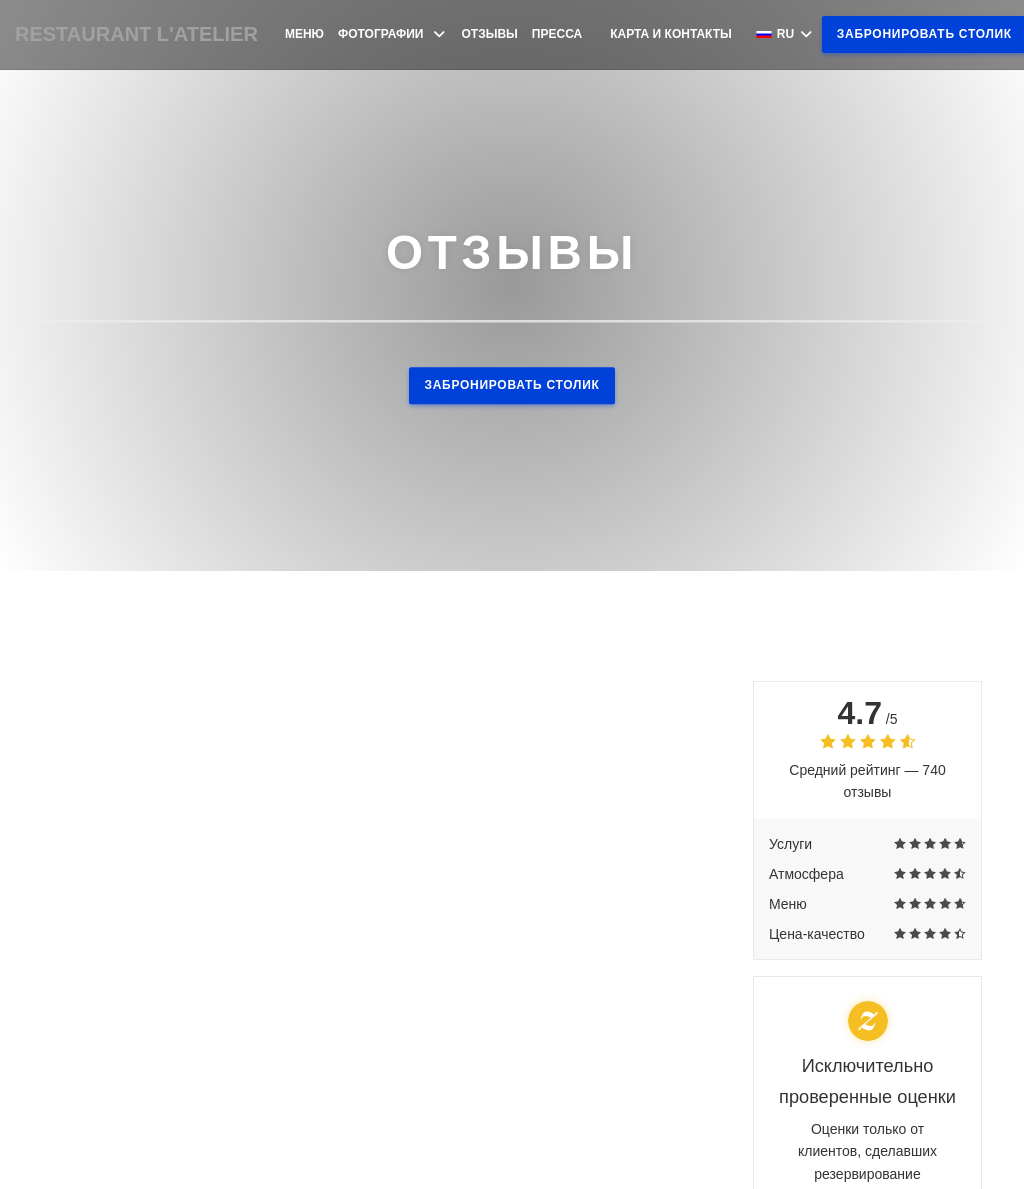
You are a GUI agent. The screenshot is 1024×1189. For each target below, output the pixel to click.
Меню (304, 34)
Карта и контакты (671, 34)
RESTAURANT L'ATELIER (136, 34)
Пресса (557, 34)
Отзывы (490, 34)
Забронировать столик (511, 385)
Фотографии (393, 34)
